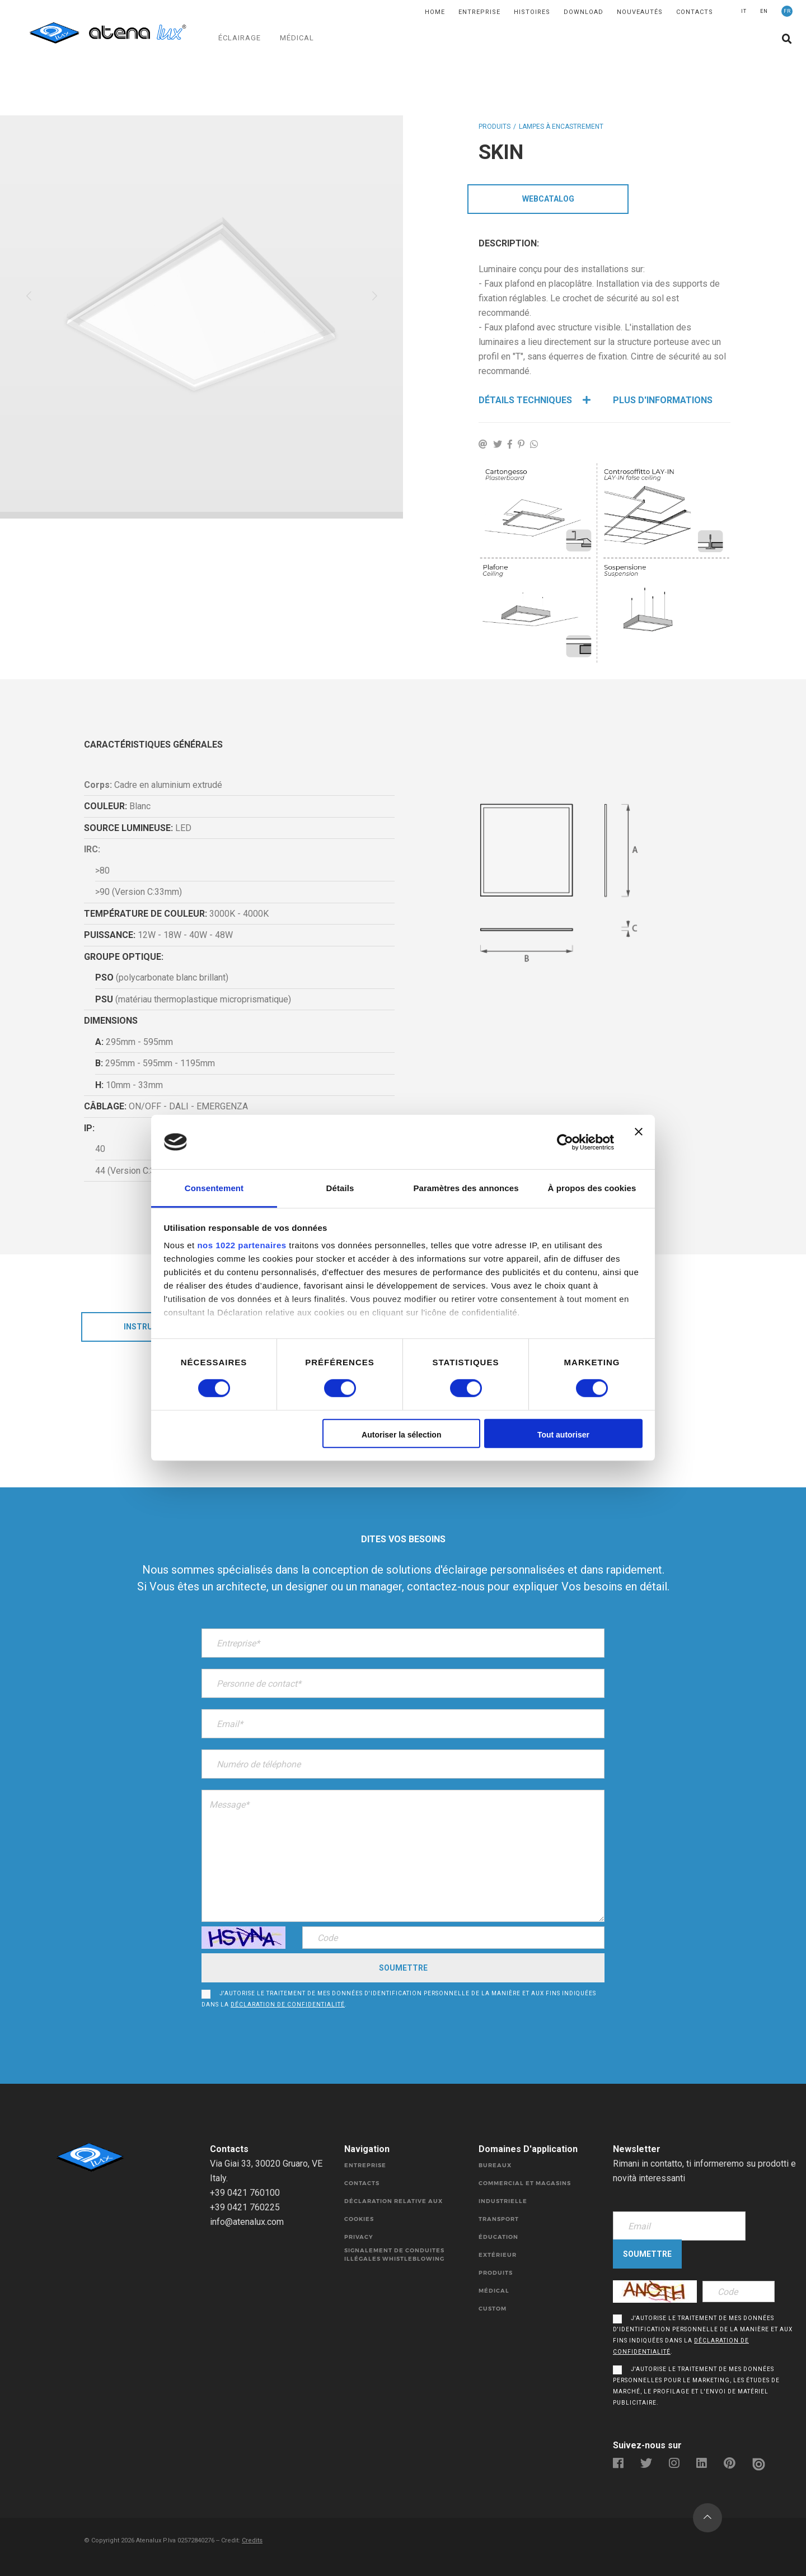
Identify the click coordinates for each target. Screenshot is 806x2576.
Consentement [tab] (214, 1188)
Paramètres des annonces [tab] (465, 1188)
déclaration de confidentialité (288, 2004)
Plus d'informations (663, 400)
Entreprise (479, 12)
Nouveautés (640, 12)
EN (764, 11)
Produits (494, 126)
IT (744, 11)
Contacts (694, 12)
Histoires (532, 12)
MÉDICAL (297, 38)
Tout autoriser (563, 1434)
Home (435, 12)
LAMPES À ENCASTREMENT (561, 126)
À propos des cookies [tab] (592, 1188)
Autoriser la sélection (401, 1434)
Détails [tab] (340, 1188)
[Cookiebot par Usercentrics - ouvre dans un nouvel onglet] (565, 1141)
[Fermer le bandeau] (639, 1141)
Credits (252, 2540)
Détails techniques (535, 400)
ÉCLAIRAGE (239, 38)
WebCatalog (548, 198)
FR (787, 11)
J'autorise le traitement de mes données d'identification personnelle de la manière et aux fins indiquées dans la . (399, 1999)
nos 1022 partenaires (241, 1245)
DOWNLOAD (583, 12)
